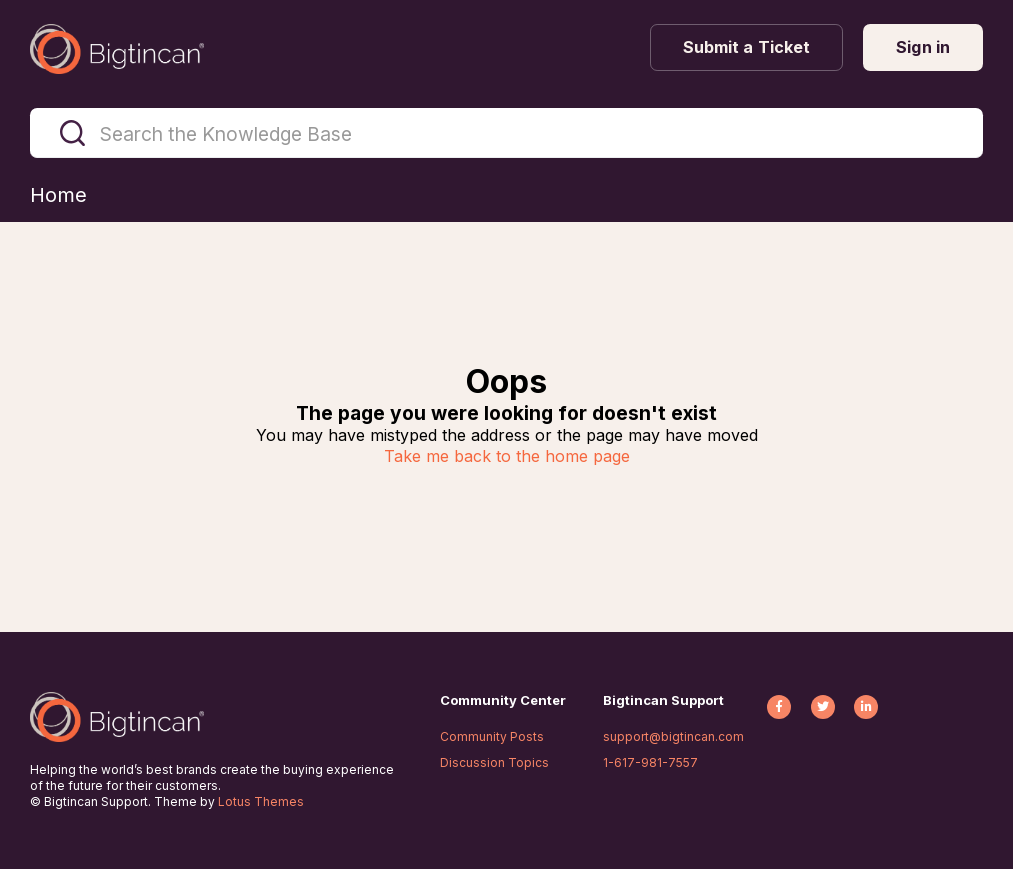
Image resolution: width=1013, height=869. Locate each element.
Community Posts (492, 736)
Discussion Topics (494, 762)
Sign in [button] (923, 47)
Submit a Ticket (747, 47)
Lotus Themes (261, 801)
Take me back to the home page (507, 456)
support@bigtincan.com (673, 736)
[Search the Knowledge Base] (506, 133)
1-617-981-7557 (650, 762)
